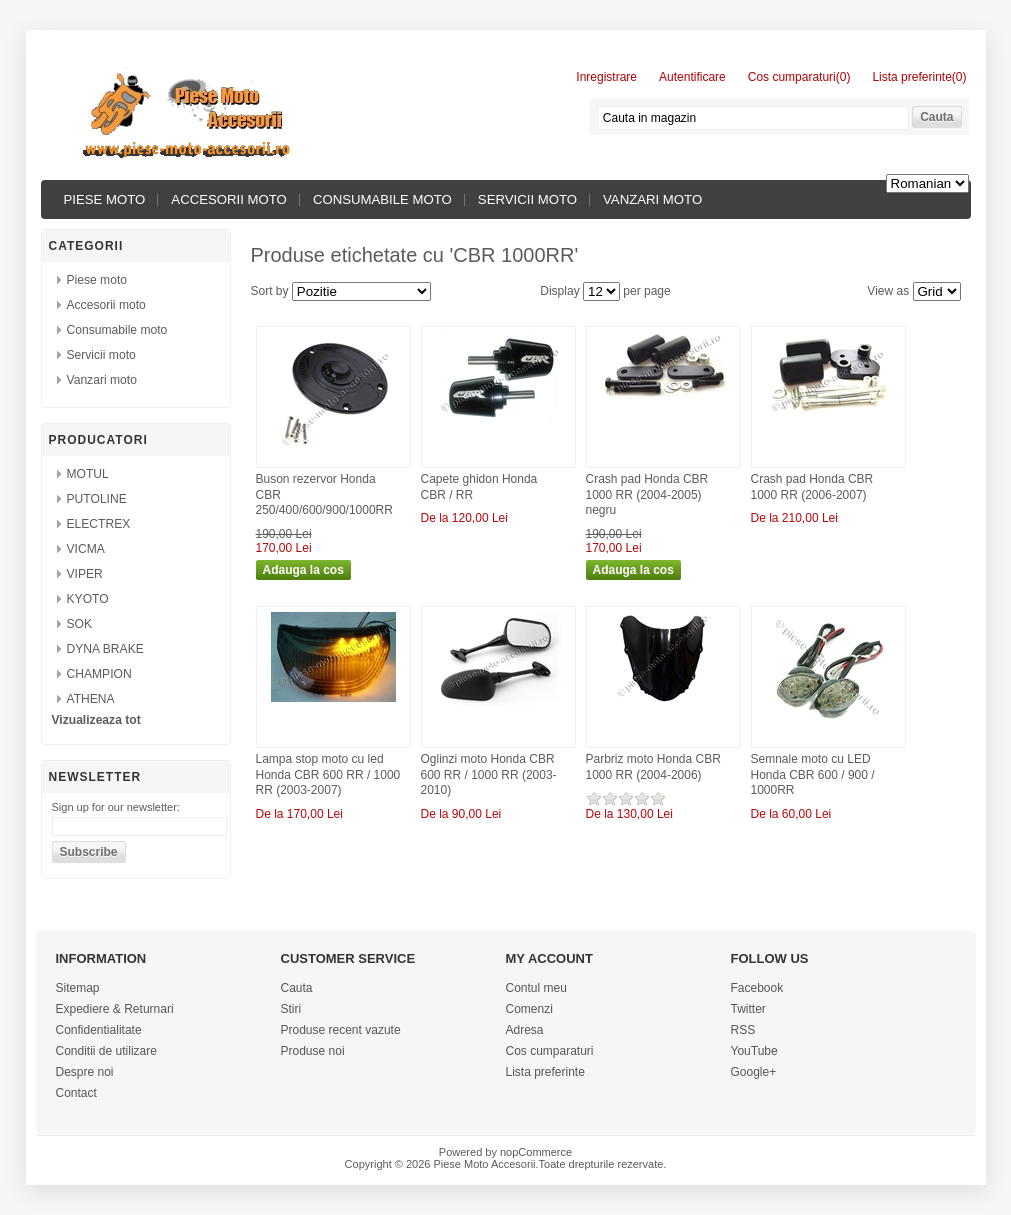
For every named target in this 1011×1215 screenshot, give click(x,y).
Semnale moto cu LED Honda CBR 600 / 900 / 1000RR (813, 774)
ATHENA (91, 699)
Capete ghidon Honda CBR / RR (479, 487)
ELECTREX (99, 524)
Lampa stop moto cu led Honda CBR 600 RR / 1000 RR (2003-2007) (328, 774)
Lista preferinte (545, 1072)
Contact (76, 1093)
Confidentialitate (99, 1030)
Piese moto (105, 199)
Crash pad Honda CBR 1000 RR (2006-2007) (812, 487)
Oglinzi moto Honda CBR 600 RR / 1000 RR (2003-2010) (489, 774)
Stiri (291, 1009)
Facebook (757, 988)
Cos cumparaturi (550, 1051)
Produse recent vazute (341, 1030)
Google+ (754, 1072)
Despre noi (85, 1072)
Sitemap (78, 988)
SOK (80, 624)
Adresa (525, 1030)
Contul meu (536, 988)
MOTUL (88, 474)
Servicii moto (527, 199)
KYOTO (88, 599)
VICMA (86, 549)
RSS (743, 1030)
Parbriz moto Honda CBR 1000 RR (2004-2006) (653, 767)
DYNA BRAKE (105, 649)
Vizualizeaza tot (96, 720)
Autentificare (692, 77)
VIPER (85, 574)
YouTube (754, 1051)
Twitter (748, 1009)
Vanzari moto (652, 199)
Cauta (297, 988)
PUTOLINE (97, 499)
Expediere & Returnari (115, 1009)
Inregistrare (606, 77)
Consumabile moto (382, 199)
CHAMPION (99, 674)
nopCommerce (536, 1152)
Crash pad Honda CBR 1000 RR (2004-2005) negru (647, 494)
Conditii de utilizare (106, 1051)
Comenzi (529, 1009)
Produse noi (313, 1051)
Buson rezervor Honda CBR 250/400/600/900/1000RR (324, 494)
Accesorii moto (229, 199)
